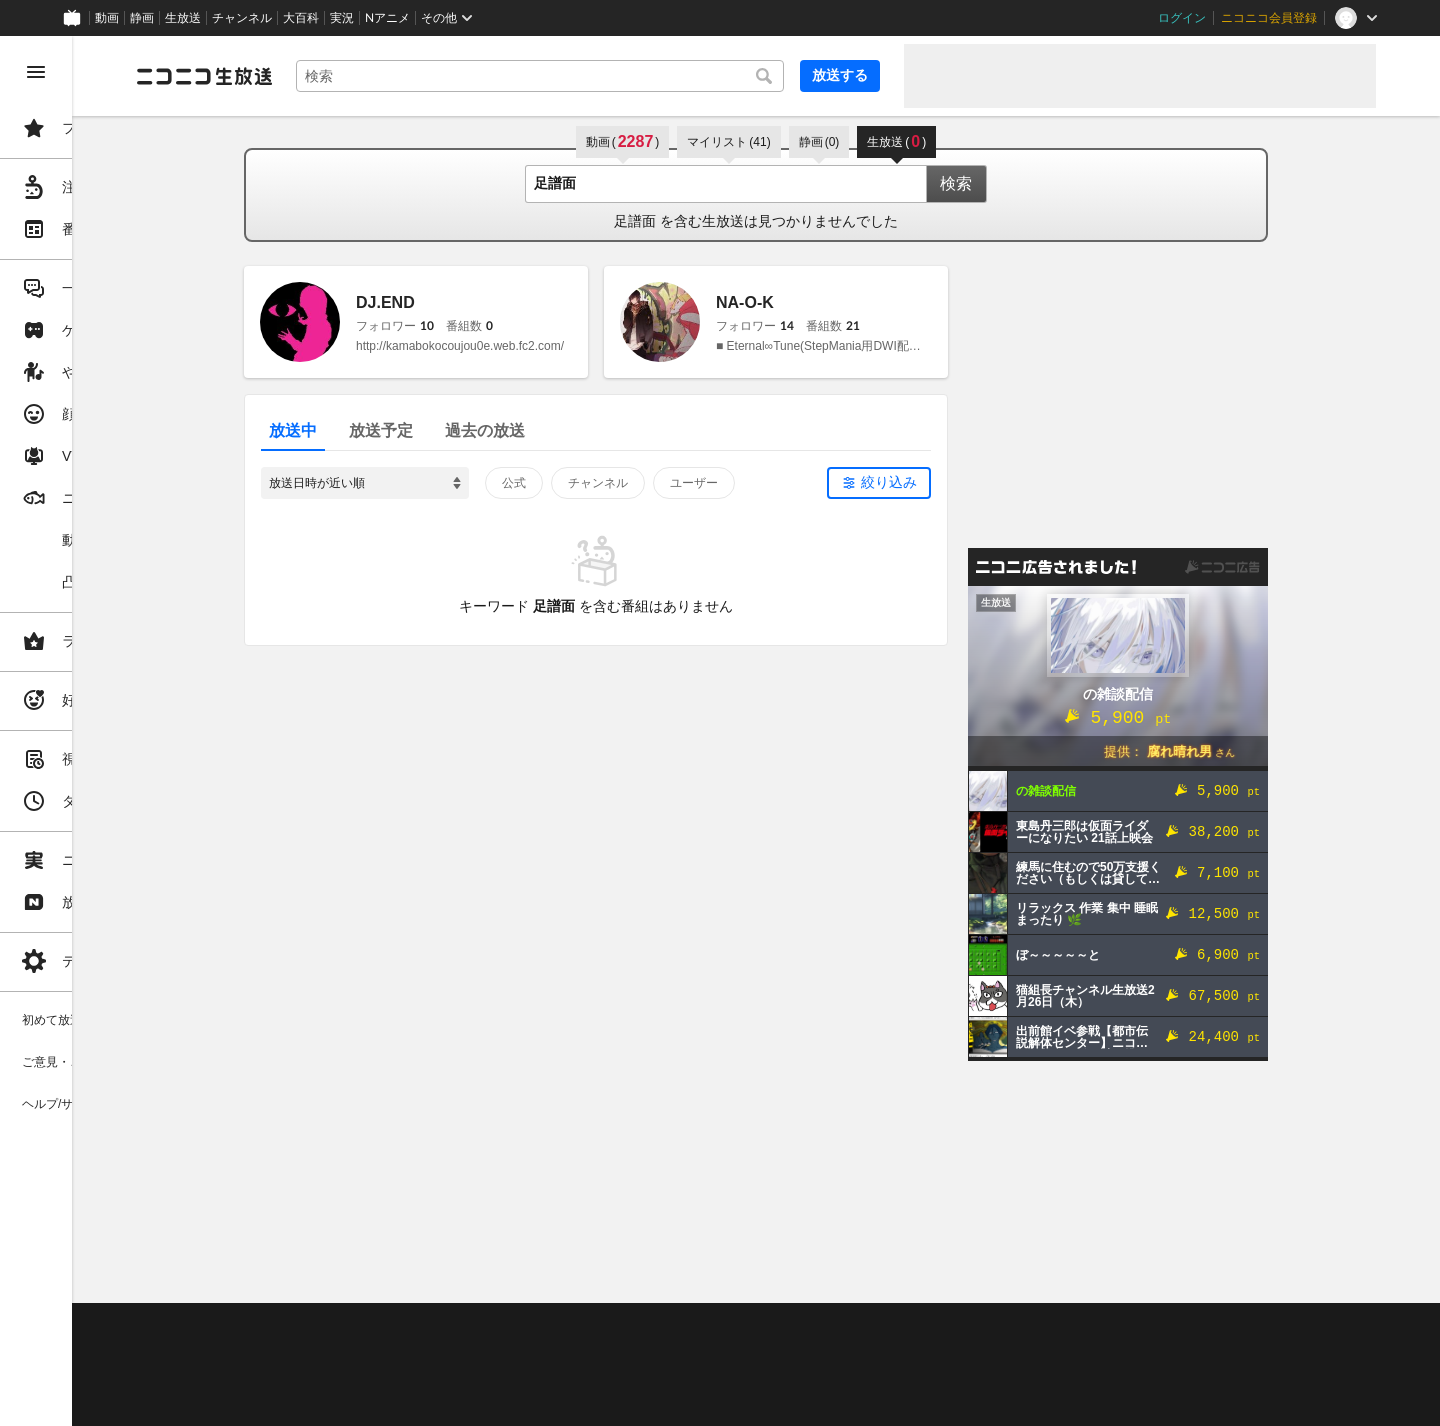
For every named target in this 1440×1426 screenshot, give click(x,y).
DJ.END (461, 302)
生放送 (183, 18)
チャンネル (242, 18)
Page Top (832, 1275)
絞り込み (965, 482)
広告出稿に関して (336, 1401)
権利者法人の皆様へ (342, 1377)
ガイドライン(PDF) (701, 1327)
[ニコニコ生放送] (356, 76)
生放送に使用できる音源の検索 (497, 1377)
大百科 (301, 18)
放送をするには (431, 1352)
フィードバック (1308, 1274)
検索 (1032, 183)
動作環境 (543, 1327)
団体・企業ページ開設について (682, 1377)
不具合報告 (419, 1327)
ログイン (1182, 18)
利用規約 (608, 1327)
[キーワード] (616, 76)
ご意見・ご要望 (330, 1327)
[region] (112, 731)
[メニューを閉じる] (36, 72)
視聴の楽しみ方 (330, 1352)
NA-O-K (821, 302)
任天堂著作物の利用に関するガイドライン (515, 1401)
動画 (107, 18)
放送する (840, 75)
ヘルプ (484, 1327)
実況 (342, 18)
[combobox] (616, 76)
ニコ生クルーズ (532, 1352)
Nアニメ (387, 18)
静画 (142, 18)
